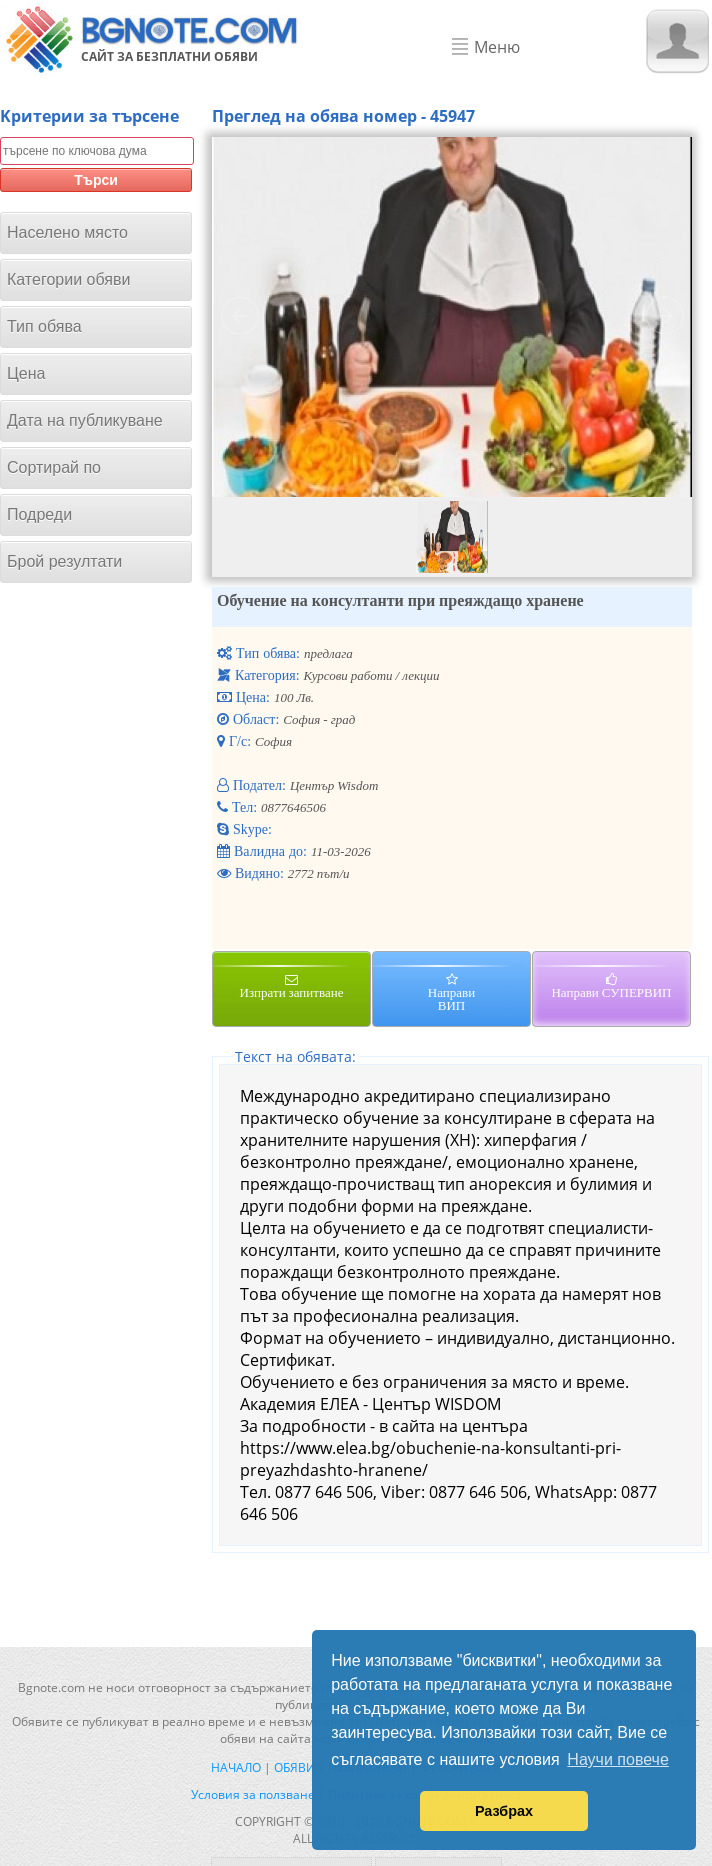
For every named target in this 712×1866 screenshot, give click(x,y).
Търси (96, 180)
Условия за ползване (253, 1794)
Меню (497, 47)
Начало (236, 1767)
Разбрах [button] (504, 1811)
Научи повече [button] (617, 1759)
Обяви (294, 1767)
